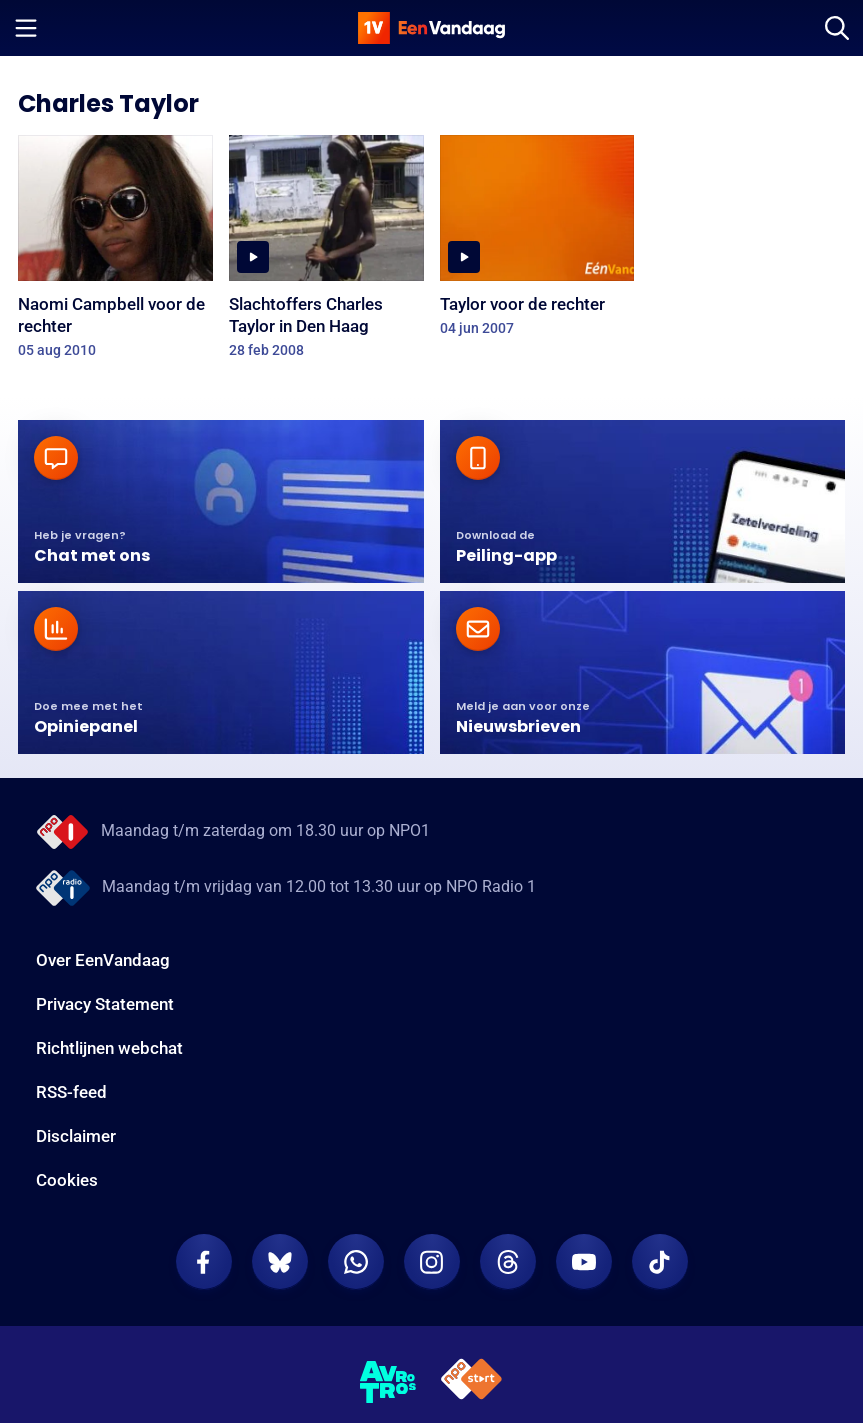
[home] (432, 28)
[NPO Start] (471, 1382)
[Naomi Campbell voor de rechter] (115, 253)
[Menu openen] (26, 28)
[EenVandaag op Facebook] (204, 1262)
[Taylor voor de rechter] (537, 242)
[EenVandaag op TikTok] (660, 1262)
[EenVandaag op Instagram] (432, 1262)
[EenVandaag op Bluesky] (280, 1262)
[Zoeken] (837, 28)
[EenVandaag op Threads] (508, 1262)
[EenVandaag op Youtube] (584, 1262)
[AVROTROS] (388, 1382)
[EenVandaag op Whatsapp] (356, 1262)
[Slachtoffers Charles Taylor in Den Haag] (326, 253)
